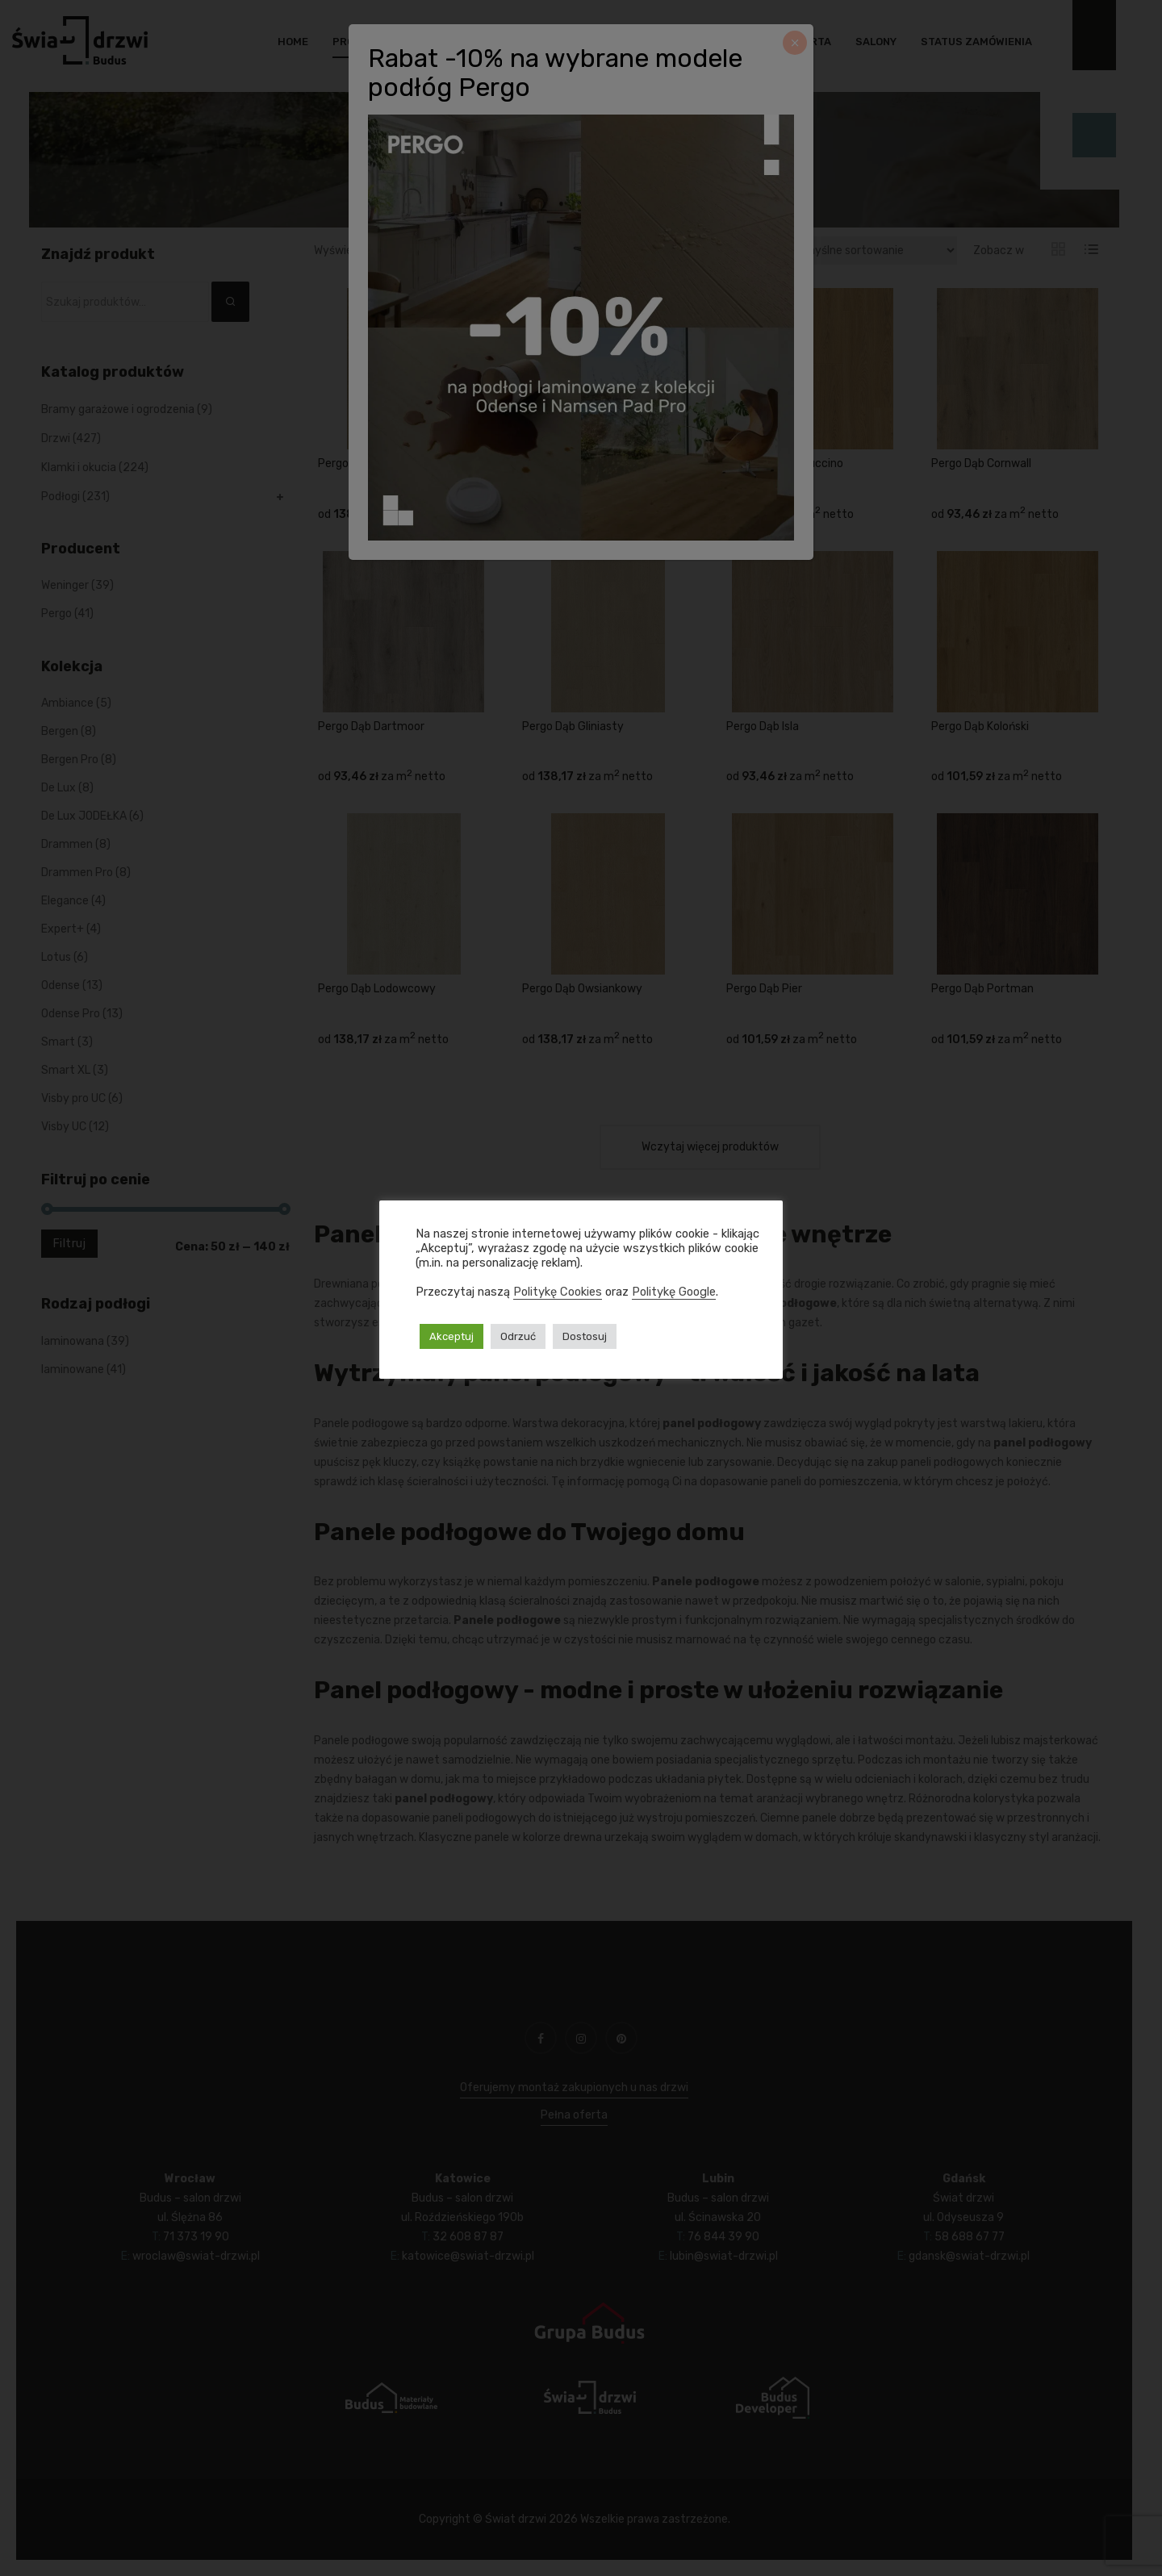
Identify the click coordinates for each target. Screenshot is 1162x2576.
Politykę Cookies (557, 1291)
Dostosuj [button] (584, 1336)
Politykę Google (674, 1291)
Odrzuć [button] (518, 1336)
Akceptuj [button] (451, 1336)
